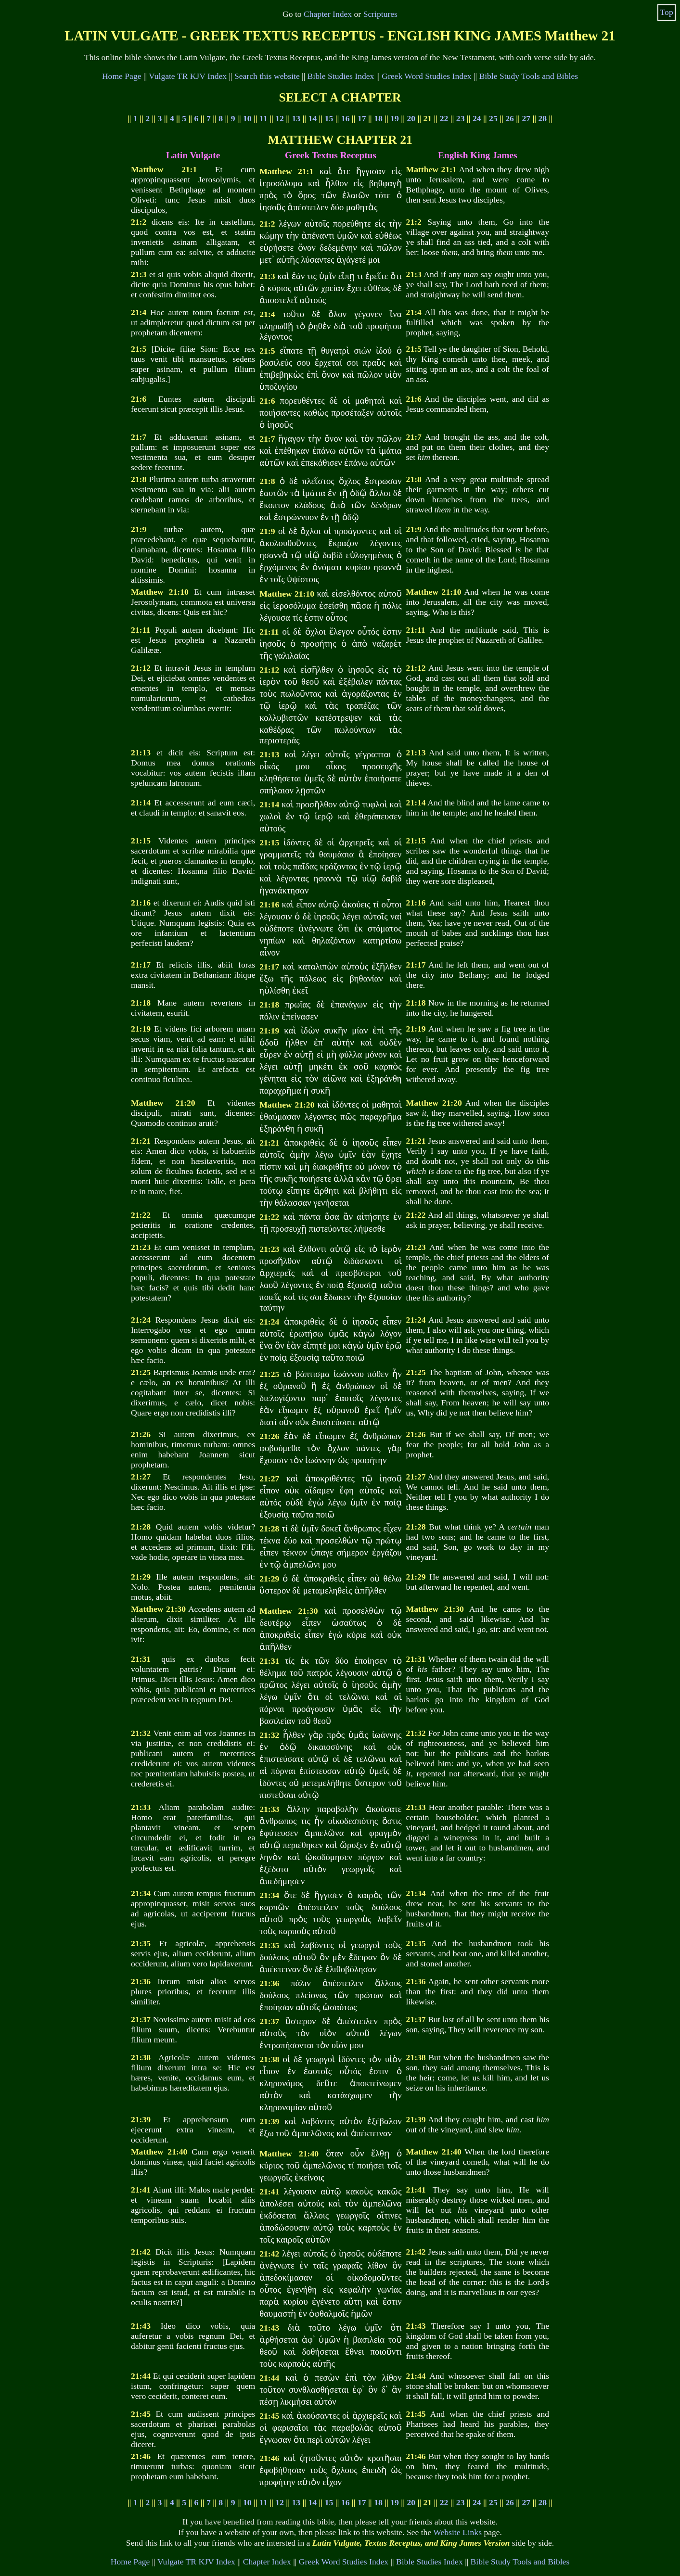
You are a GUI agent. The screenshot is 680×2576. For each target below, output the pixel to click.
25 (493, 118)
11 (263, 118)
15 (329, 118)
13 (296, 118)
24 (477, 118)
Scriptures (380, 14)
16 (345, 118)
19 (394, 118)
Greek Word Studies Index (426, 76)
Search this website (267, 76)
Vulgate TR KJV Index (188, 76)
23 (460, 118)
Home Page (121, 76)
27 (526, 118)
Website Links (457, 2532)
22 (444, 118)
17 (362, 118)
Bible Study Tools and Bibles (528, 76)
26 (509, 118)
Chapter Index (328, 14)
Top (666, 12)
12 (279, 118)
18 (378, 118)
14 (312, 118)
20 (411, 118)
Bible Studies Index (341, 76)
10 (247, 118)
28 (543, 118)
